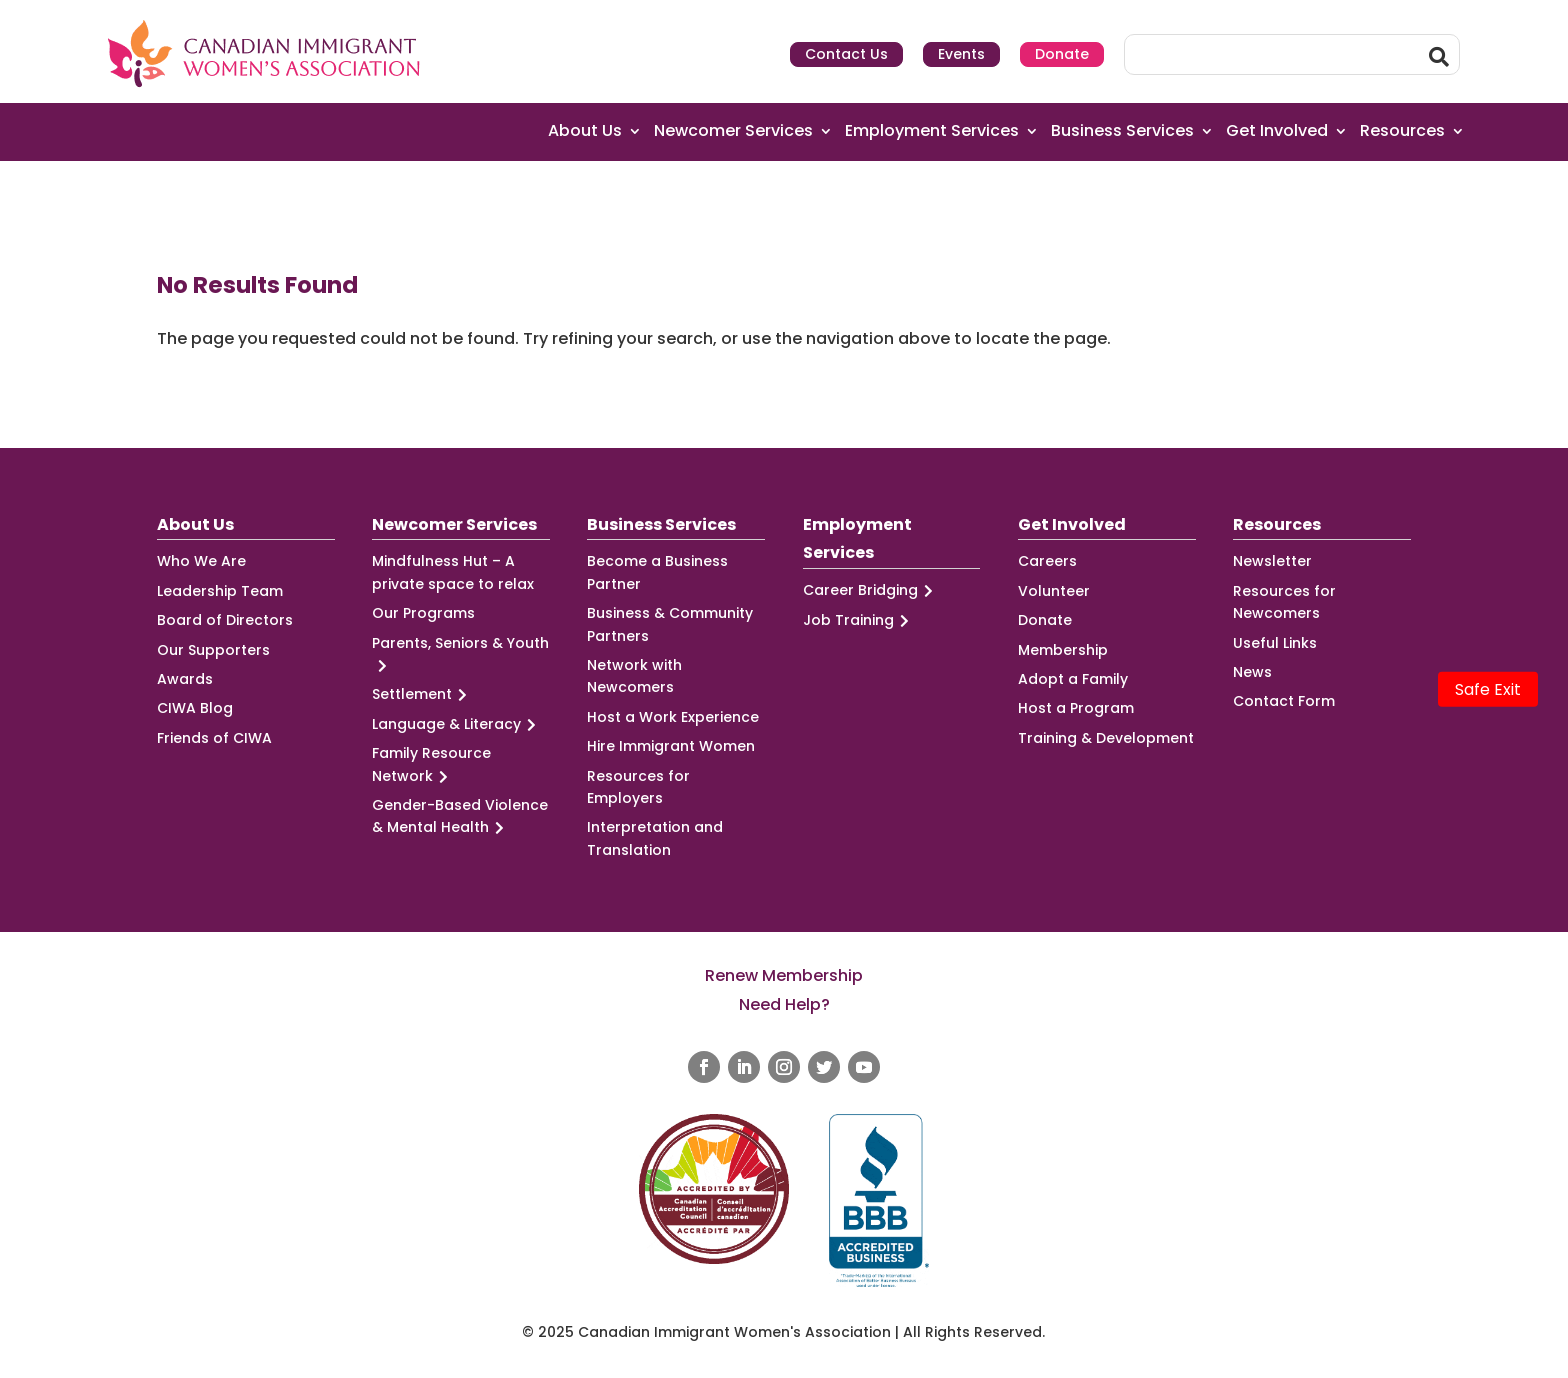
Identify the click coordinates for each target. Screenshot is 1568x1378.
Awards (185, 679)
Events (961, 54)
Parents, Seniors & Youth (460, 655)
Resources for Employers (638, 787)
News (1252, 672)
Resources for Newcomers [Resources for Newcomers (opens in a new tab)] (1284, 602)
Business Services (1122, 131)
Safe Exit (1488, 689)
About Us (585, 131)
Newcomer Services (733, 131)
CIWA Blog (195, 708)
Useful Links (1275, 643)
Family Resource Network (431, 765)
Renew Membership (784, 975)
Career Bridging (871, 590)
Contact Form (1284, 701)
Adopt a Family (1073, 679)
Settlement (422, 694)
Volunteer (1054, 591)
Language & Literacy (457, 724)
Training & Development (1106, 738)
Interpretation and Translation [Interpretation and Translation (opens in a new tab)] (655, 838)
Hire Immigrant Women (671, 746)
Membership (1063, 650)
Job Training (859, 620)
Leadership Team (220, 591)
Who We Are (201, 561)
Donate (1062, 54)
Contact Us (846, 54)
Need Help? (784, 1004)
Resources (1402, 131)
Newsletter (1272, 561)
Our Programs (423, 613)
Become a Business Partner (657, 572)
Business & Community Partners (670, 624)
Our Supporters (213, 650)
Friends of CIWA (214, 738)
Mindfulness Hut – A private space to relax (453, 572)
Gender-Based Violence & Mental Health (460, 817)
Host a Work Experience (673, 717)
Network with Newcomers (634, 676)
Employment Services (932, 131)
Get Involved (1277, 131)
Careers (1047, 561)
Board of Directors (225, 620)
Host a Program (1076, 708)
